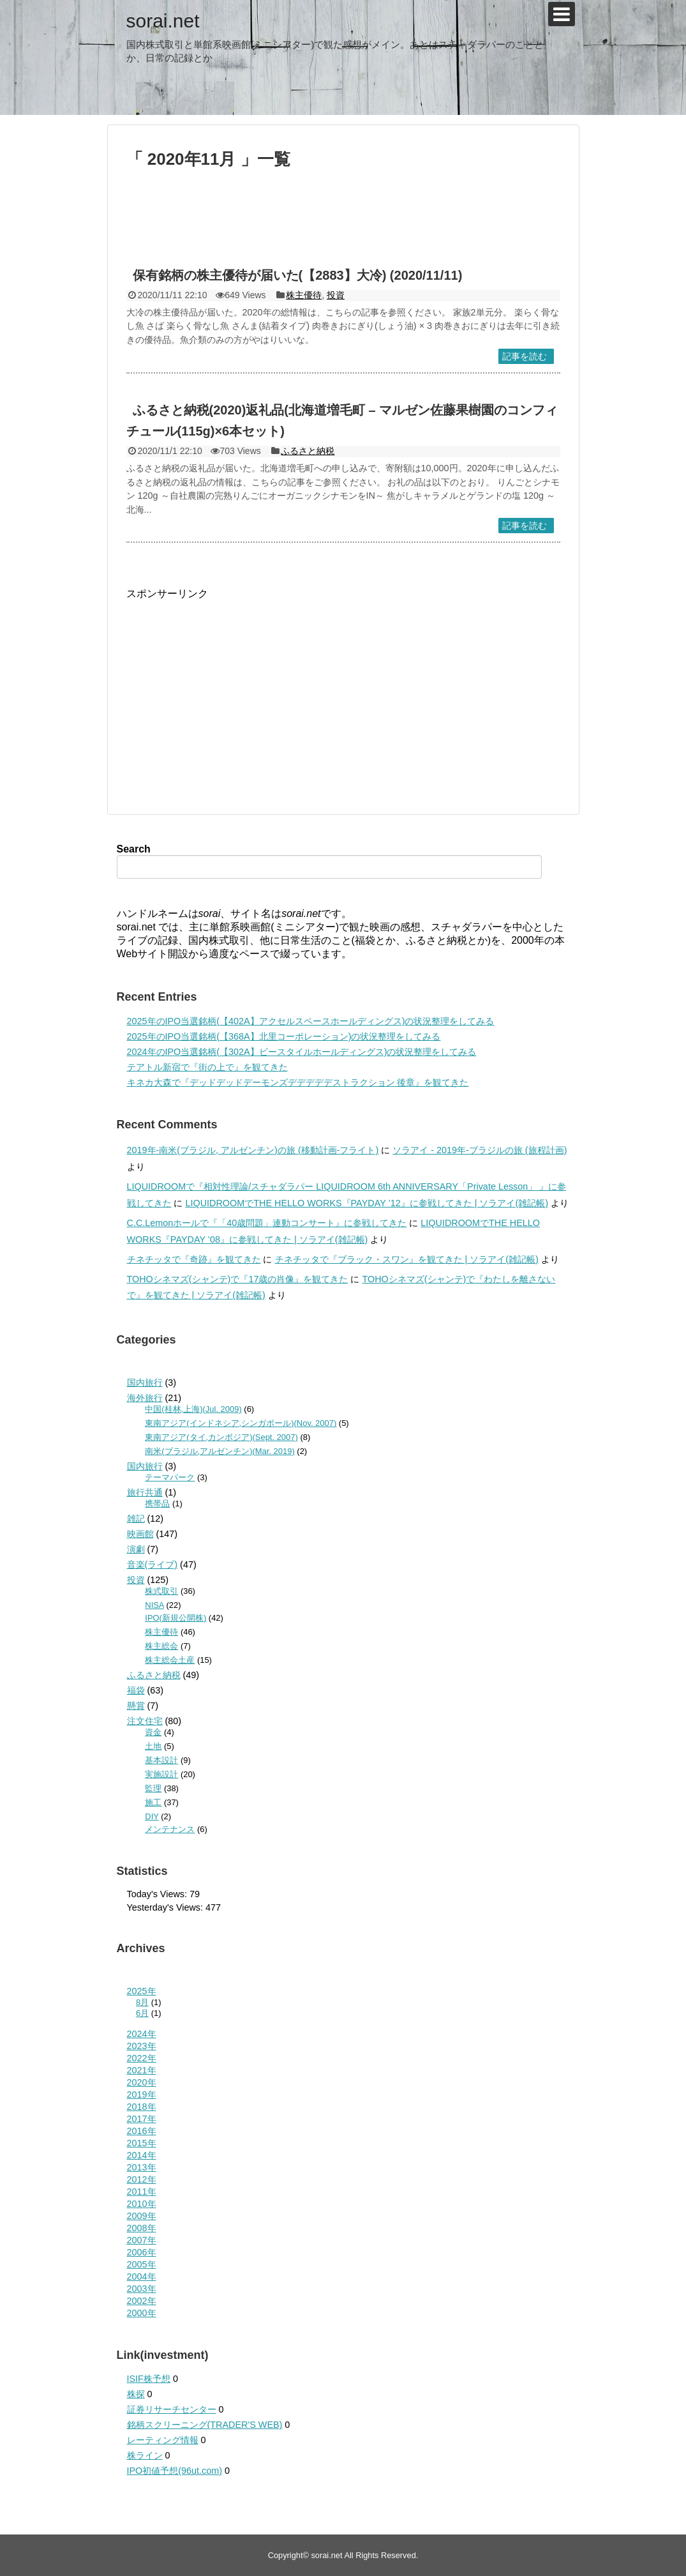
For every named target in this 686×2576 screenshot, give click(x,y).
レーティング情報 (162, 2440)
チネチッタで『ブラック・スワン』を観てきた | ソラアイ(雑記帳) (407, 1259)
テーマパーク (170, 1477)
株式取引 (161, 1591)
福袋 (136, 1690)
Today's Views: (158, 1894)
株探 (136, 2394)
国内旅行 (145, 1382)
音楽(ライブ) (152, 1564)
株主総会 (161, 1646)
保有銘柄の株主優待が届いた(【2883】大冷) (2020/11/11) (298, 275)
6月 (142, 2013)
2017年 (141, 2119)
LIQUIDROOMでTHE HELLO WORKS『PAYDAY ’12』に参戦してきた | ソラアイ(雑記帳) (367, 1203)
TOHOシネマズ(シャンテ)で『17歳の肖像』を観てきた (237, 1279)
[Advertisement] (343, 223)
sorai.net (163, 20)
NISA (154, 1605)
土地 (153, 1746)
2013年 (141, 2167)
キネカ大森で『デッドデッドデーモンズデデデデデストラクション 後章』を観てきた (298, 1082)
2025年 (141, 1991)
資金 (153, 1732)
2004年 (141, 2276)
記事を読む (524, 356)
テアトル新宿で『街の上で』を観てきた (207, 1067)
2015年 (141, 2143)
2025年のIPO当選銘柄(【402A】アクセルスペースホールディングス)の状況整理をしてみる (311, 1021)
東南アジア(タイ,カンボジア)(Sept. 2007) (221, 1437)
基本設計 (161, 1760)
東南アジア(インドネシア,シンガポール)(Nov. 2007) (240, 1423)
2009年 (141, 2216)
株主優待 (304, 295)
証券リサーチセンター (171, 2409)
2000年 (141, 2313)
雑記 (136, 1518)
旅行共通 (145, 1492)
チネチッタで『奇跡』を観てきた (194, 1259)
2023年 (141, 2046)
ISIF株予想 (148, 2379)
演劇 (136, 1549)
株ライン (145, 2455)
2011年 (141, 2191)
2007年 (141, 2240)
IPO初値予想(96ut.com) (175, 2471)
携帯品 (157, 1503)
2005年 (141, 2264)
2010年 (141, 2204)
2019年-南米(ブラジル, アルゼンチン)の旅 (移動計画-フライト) (253, 1150)
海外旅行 (145, 1398)
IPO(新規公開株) (175, 1618)
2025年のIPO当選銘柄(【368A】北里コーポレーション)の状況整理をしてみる (284, 1036)
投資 (336, 295)
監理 (153, 1788)
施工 (153, 1802)
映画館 (140, 1534)
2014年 (141, 2155)
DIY (151, 1816)
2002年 (141, 2301)
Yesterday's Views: (166, 1907)
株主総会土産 (170, 1660)
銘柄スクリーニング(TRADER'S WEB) (205, 2425)
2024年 (141, 2034)
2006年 (141, 2252)
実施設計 (161, 1774)
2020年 (141, 2082)
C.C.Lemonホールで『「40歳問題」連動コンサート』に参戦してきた (267, 1223)
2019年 (141, 2094)
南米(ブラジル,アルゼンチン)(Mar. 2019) (219, 1451)
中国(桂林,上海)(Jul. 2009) (193, 1409)
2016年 (141, 2131)
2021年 (141, 2070)
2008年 (141, 2228)
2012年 (141, 2179)
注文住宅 (145, 1721)
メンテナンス (170, 1829)
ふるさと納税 (307, 451)
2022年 (141, 2058)
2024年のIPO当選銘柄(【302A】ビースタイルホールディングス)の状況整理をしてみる (302, 1052)
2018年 (141, 2107)
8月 (142, 2002)
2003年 (141, 2289)
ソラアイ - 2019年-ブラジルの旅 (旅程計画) (479, 1150)
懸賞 (136, 1706)
